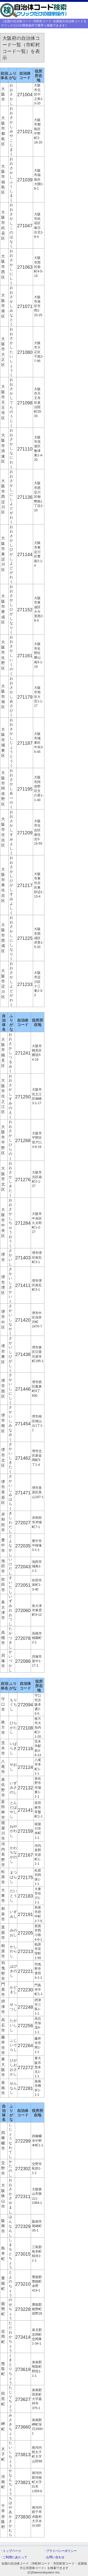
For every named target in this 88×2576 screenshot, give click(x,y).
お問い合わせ (55, 2557)
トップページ (12, 2551)
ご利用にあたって (15, 2557)
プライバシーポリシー (61, 2551)
